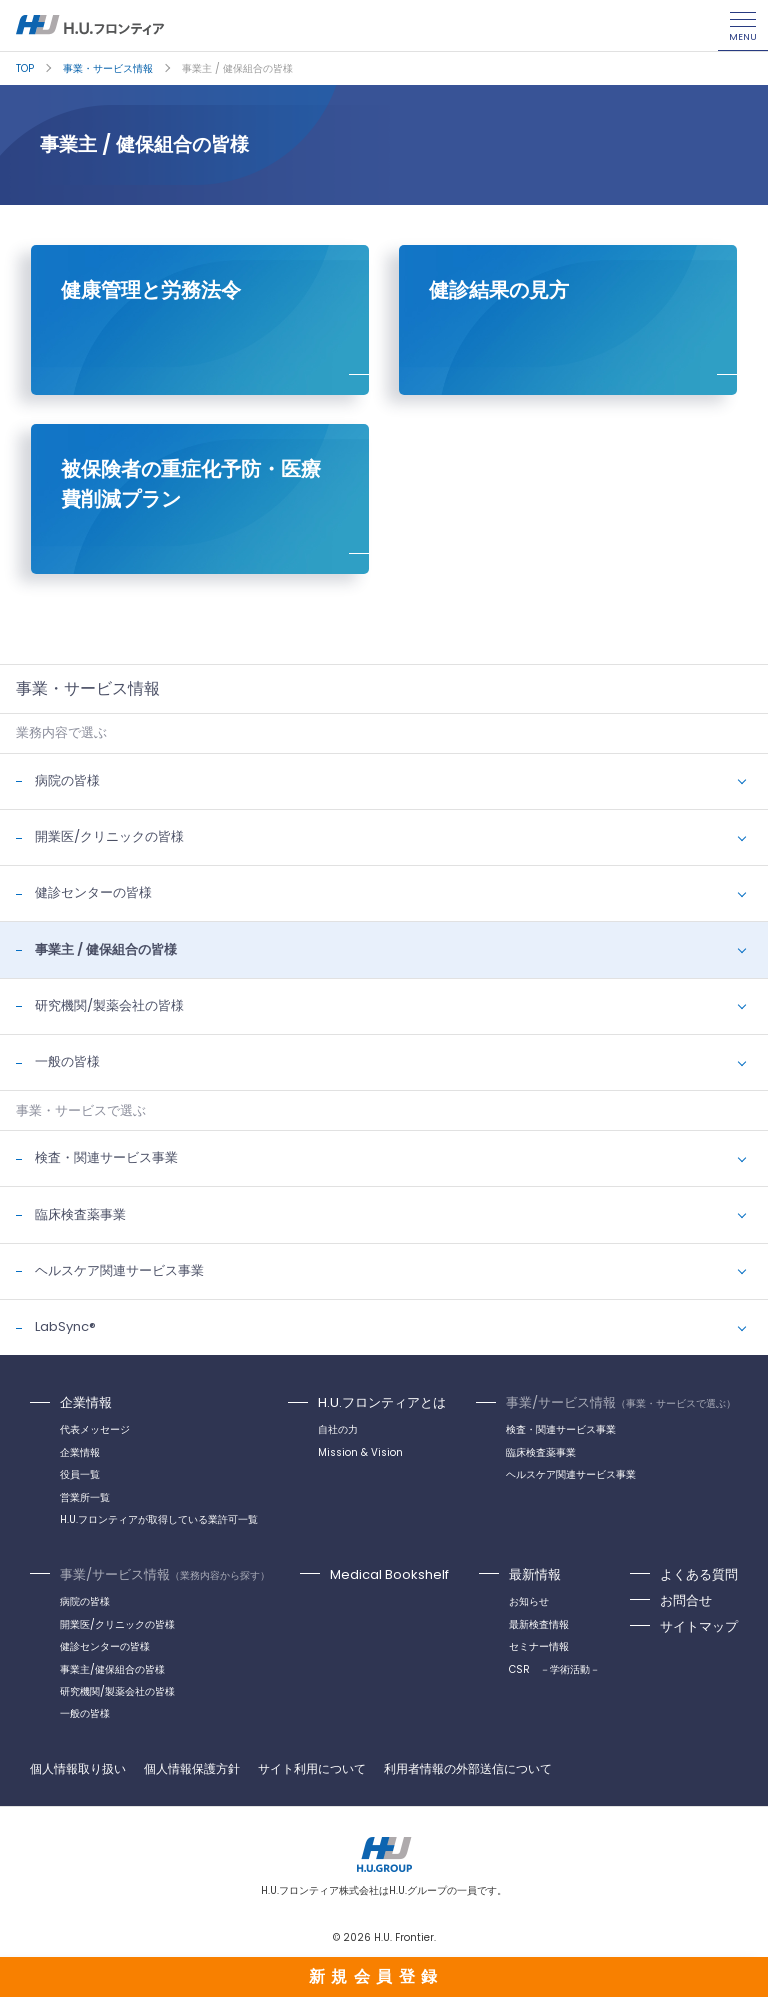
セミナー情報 (539, 1646)
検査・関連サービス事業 (106, 1157)
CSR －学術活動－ (554, 1669)
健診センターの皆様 (93, 892)
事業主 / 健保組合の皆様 (106, 949)
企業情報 (86, 1402)
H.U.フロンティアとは (382, 1402)
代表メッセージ (95, 1429)
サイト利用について (312, 1768)
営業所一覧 (85, 1497)
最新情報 (535, 1574)
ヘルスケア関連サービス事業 (119, 1270)
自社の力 (338, 1429)
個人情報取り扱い (78, 1768)
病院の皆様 (67, 780)
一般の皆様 (67, 1061)
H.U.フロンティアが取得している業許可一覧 (159, 1519)
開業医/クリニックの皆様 (109, 836)
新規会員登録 (376, 1976)
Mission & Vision (360, 1452)
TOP (25, 68)
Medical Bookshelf (389, 1574)
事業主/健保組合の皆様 (112, 1669)
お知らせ (529, 1601)
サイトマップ (699, 1626)
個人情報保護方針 (192, 1768)
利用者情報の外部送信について (468, 1768)
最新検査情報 (539, 1624)
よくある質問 (699, 1574)
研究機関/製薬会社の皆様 (109, 1005)
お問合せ (686, 1600)
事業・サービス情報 (108, 68)
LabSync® (65, 1326)
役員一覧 (80, 1474)
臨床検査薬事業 (80, 1214)
